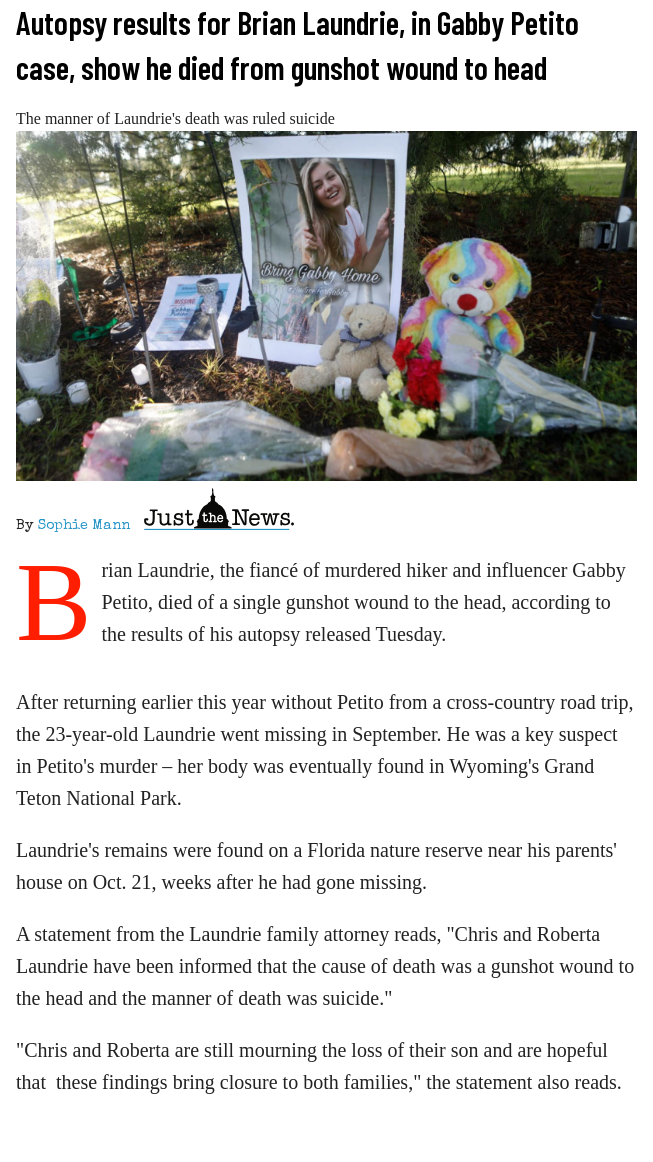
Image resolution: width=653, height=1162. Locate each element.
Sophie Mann (84, 526)
